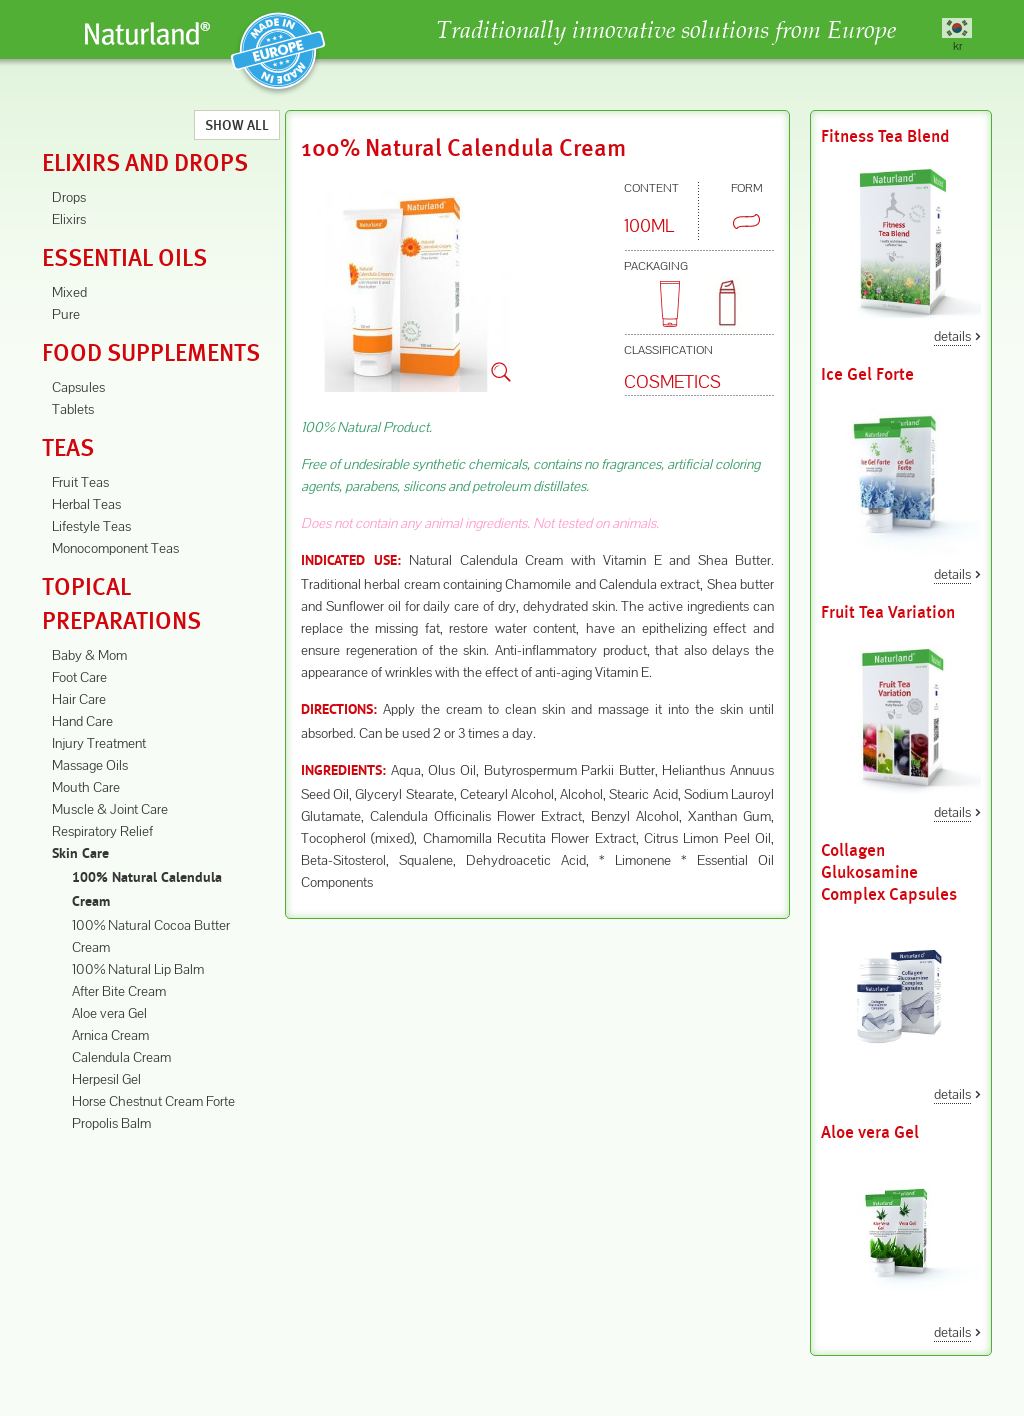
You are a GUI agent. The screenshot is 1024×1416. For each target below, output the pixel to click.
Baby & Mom (89, 655)
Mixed (69, 292)
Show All (237, 125)
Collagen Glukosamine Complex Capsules (889, 872)
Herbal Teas (86, 504)
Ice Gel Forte (867, 374)
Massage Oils (90, 765)
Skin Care (80, 854)
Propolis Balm (111, 1123)
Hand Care (82, 721)
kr (957, 45)
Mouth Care (86, 787)
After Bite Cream (119, 991)
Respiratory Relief (102, 831)
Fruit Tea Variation (888, 612)
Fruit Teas (80, 482)
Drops (69, 197)
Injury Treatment (99, 743)
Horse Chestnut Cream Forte (153, 1101)
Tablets (73, 409)
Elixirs (69, 219)
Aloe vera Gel (109, 1013)
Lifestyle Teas (91, 526)
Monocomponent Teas (115, 548)
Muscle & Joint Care (110, 809)
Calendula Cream (121, 1057)
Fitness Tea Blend (885, 136)
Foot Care (79, 677)
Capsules (78, 387)
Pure (66, 314)
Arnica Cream (110, 1035)
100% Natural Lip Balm (138, 969)
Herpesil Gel (106, 1079)
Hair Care (79, 699)
